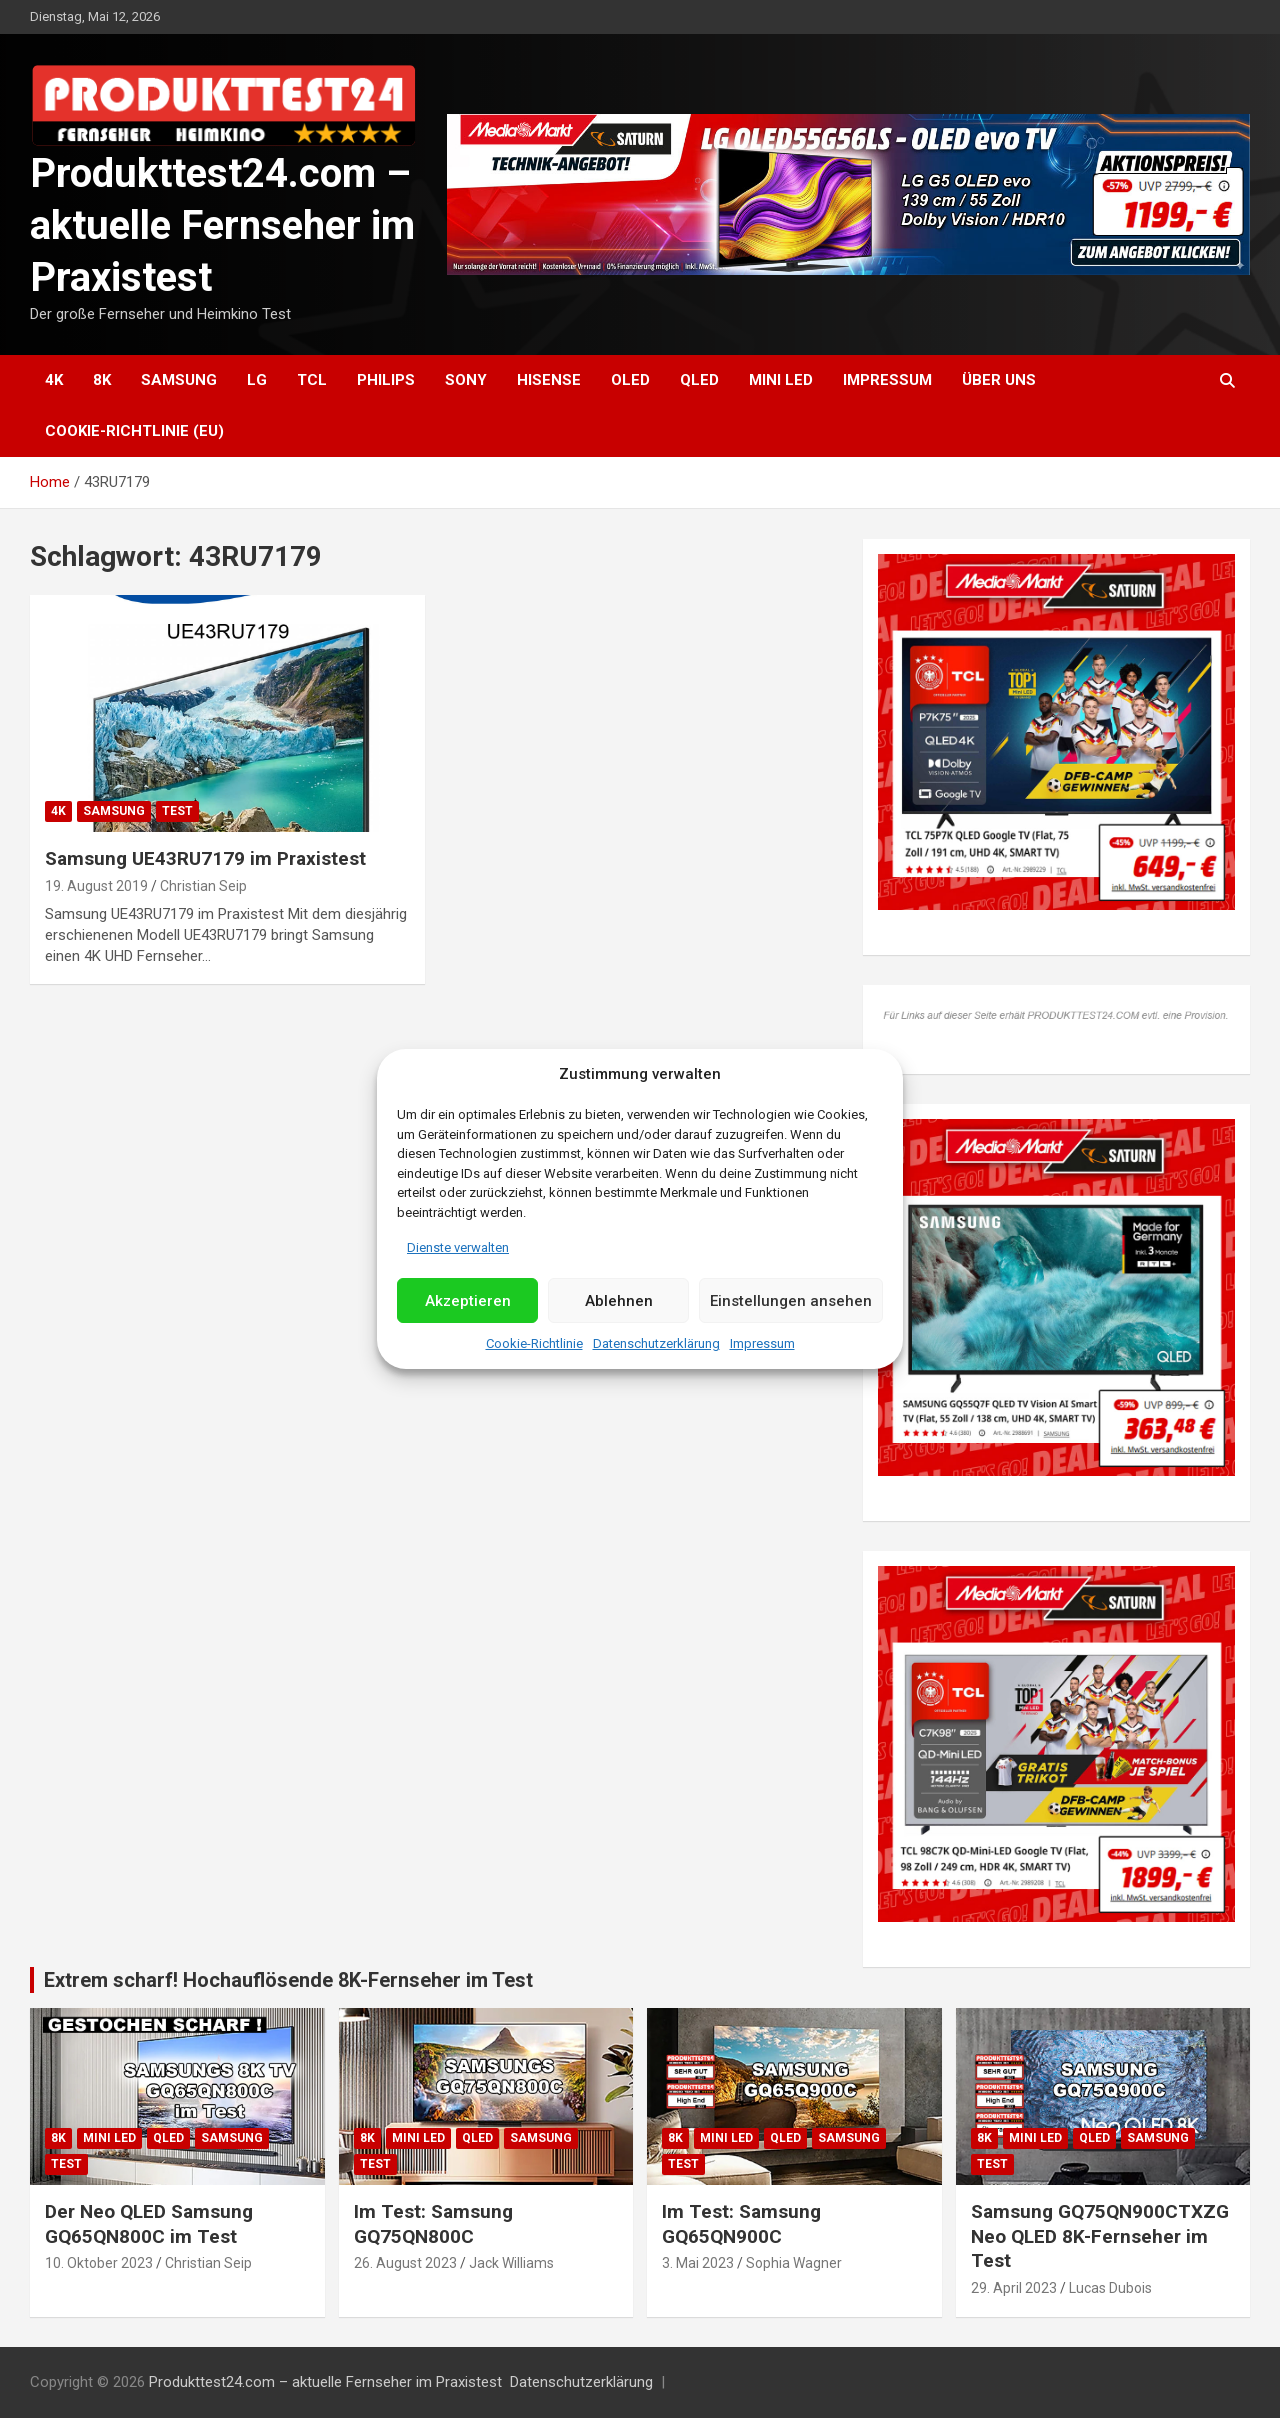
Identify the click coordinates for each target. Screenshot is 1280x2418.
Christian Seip (203, 886)
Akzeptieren (468, 1301)
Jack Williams (511, 2263)
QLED (699, 380)
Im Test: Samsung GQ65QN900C (741, 2224)
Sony (466, 380)
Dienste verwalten (458, 1247)
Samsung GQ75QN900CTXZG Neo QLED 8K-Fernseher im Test (1100, 2236)
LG (257, 380)
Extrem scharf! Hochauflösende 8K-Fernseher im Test (288, 1980)
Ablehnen (619, 1301)
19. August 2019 (96, 886)
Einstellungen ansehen (791, 1301)
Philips (386, 380)
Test (177, 811)
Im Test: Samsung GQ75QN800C (433, 2224)
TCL (312, 380)
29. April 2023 (1014, 2288)
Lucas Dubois (1110, 2288)
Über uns (999, 380)
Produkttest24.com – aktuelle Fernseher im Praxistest (222, 225)
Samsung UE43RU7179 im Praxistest (205, 858)
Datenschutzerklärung (656, 1343)
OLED (630, 380)
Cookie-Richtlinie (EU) (134, 431)
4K (54, 380)
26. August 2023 (405, 2263)
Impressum (762, 1343)
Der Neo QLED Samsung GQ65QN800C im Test (149, 2224)
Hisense (549, 380)
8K (102, 380)
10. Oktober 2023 (99, 2263)
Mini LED (781, 380)
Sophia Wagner (794, 2263)
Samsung (179, 380)
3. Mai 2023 (698, 2263)
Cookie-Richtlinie (534, 1343)
